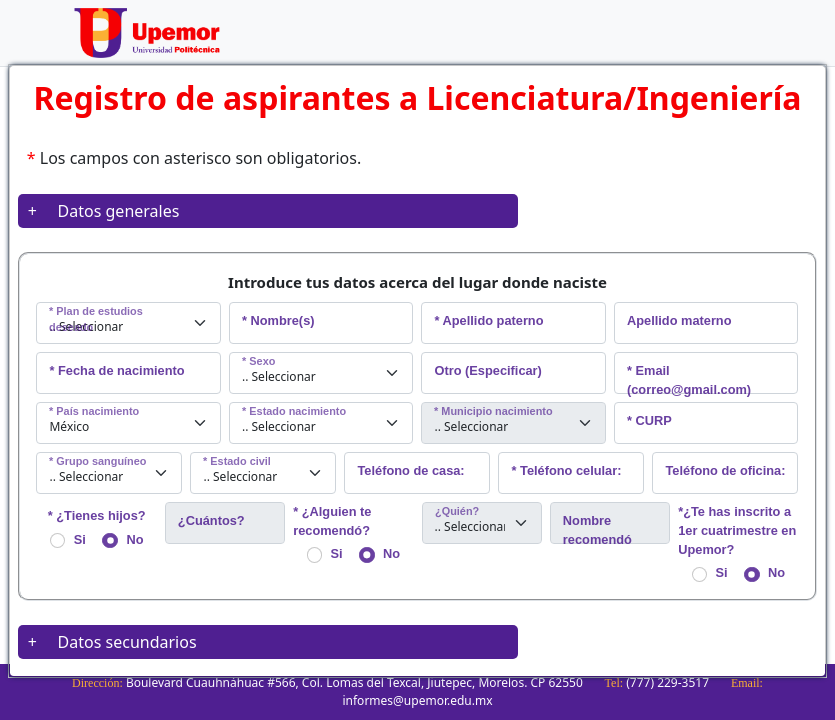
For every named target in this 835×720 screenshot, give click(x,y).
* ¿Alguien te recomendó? (332, 521)
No (122, 540)
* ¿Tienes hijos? (97, 515)
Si (68, 540)
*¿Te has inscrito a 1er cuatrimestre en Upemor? (737, 530)
